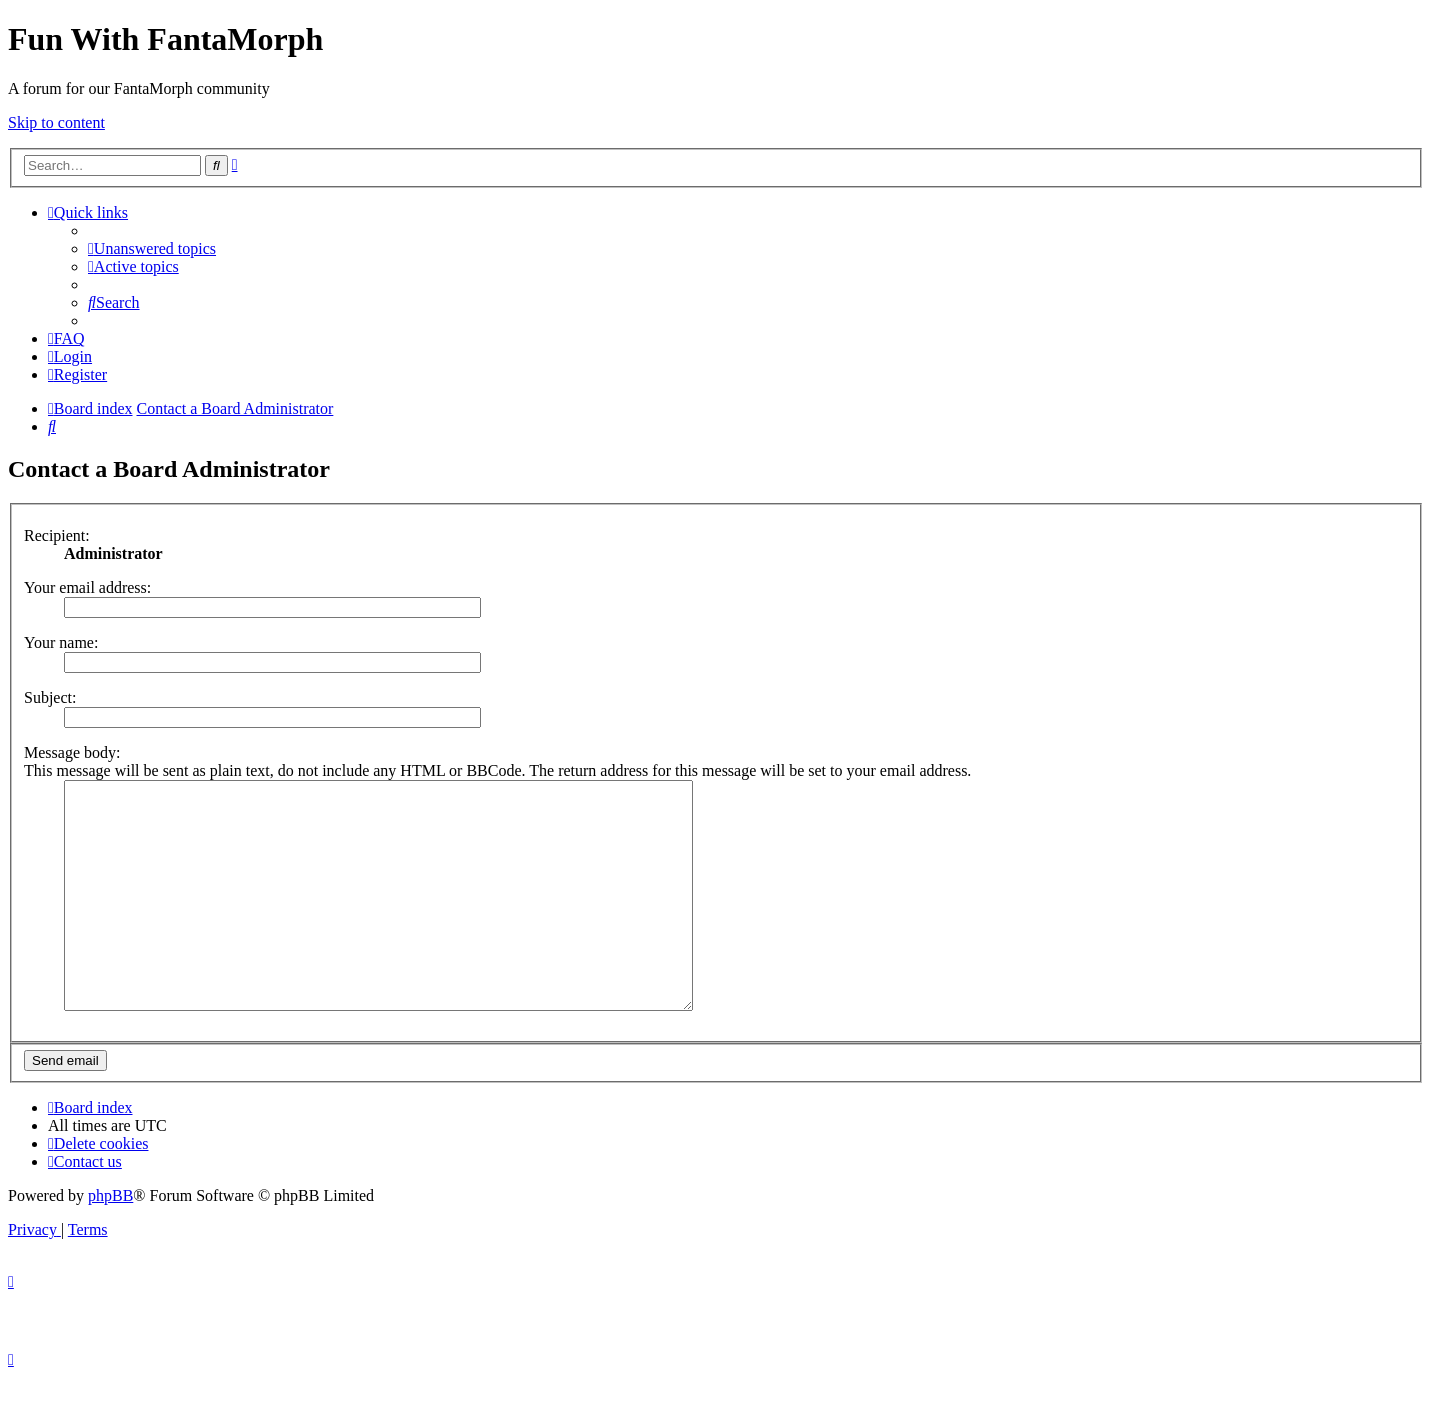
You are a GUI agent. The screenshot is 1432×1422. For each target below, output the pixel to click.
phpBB (110, 1240)
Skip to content (56, 122)
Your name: (61, 642)
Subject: (50, 697)
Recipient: (57, 535)
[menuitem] (152, 248)
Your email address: (87, 587)
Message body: (72, 752)
